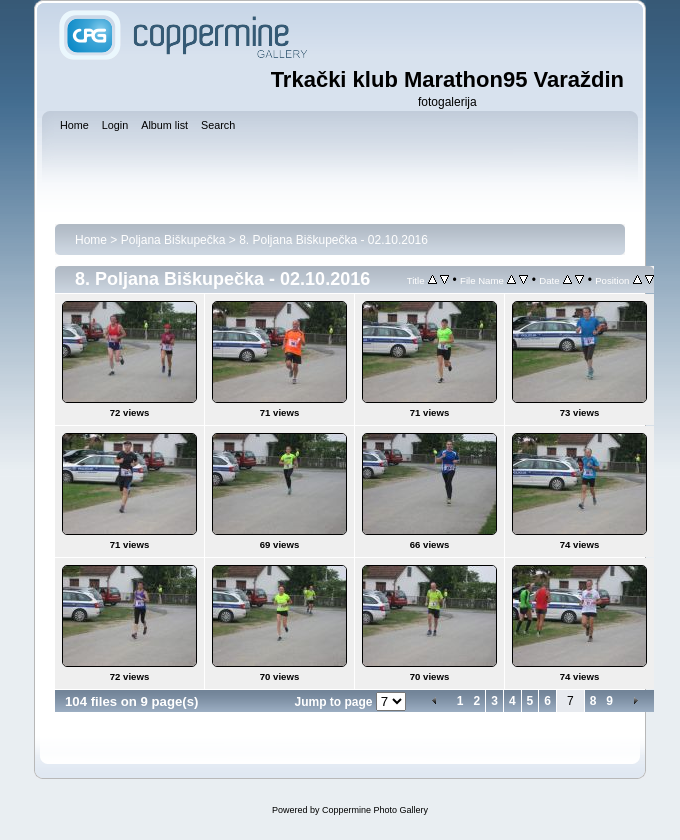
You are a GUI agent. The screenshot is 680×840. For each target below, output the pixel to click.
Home (91, 240)
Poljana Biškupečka (173, 240)
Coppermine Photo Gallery (375, 810)
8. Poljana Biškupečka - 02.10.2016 (333, 240)
